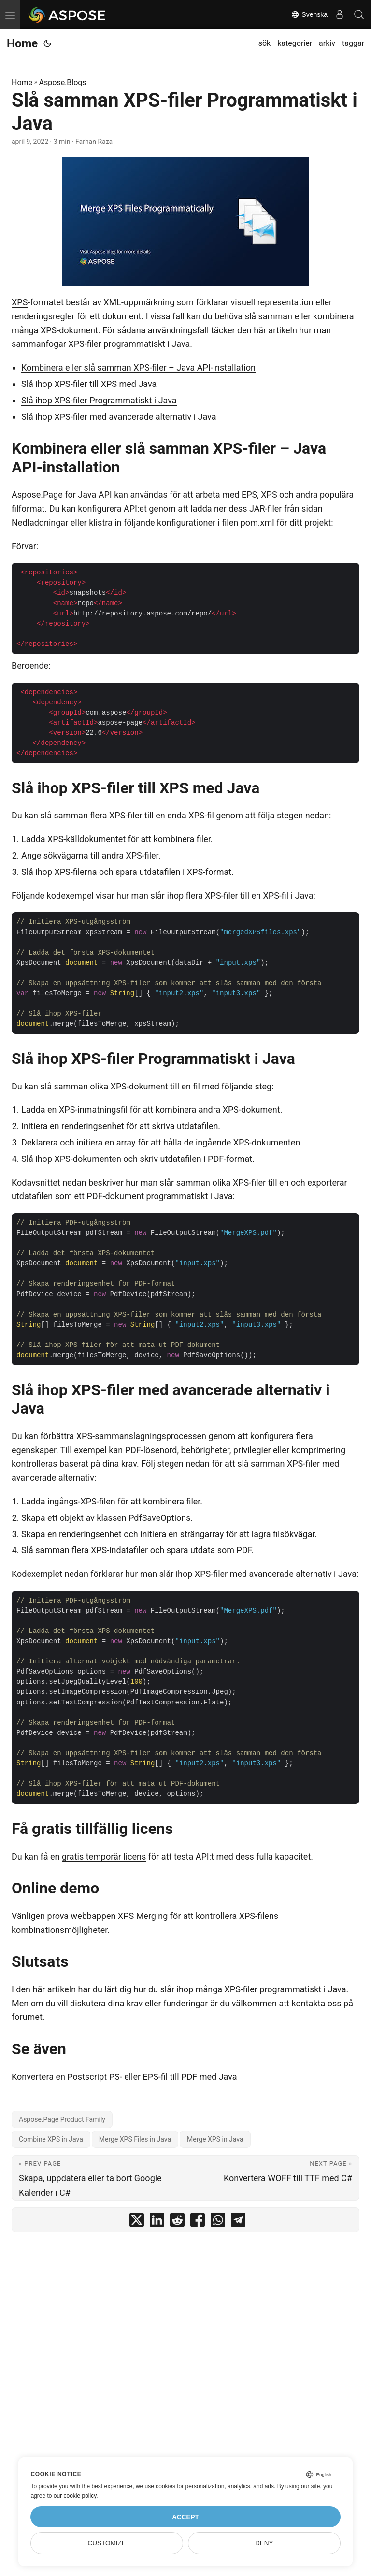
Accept (185, 2516)
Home (22, 43)
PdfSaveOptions (159, 1518)
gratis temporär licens (104, 1856)
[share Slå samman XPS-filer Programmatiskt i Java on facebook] (197, 2222)
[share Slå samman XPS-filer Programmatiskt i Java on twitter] (136, 2222)
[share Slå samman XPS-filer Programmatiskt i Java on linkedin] (157, 2222)
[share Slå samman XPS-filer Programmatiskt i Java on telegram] (238, 2222)
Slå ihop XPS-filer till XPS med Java (89, 384)
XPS (20, 302)
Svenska (309, 14)
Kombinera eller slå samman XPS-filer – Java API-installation (138, 367)
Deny (264, 2543)
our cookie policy (75, 2495)
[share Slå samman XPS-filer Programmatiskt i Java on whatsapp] (218, 2222)
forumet (27, 2017)
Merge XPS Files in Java (135, 2139)
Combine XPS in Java (51, 2139)
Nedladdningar (40, 522)
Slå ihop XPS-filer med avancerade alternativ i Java (118, 417)
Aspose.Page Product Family (62, 2119)
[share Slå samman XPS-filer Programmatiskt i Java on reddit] (177, 2222)
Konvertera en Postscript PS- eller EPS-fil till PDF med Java (124, 2077)
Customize (107, 2543)
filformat (28, 508)
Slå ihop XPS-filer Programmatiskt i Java (99, 400)
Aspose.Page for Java (54, 494)
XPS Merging (143, 1916)
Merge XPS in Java (215, 2139)
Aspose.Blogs (62, 82)
